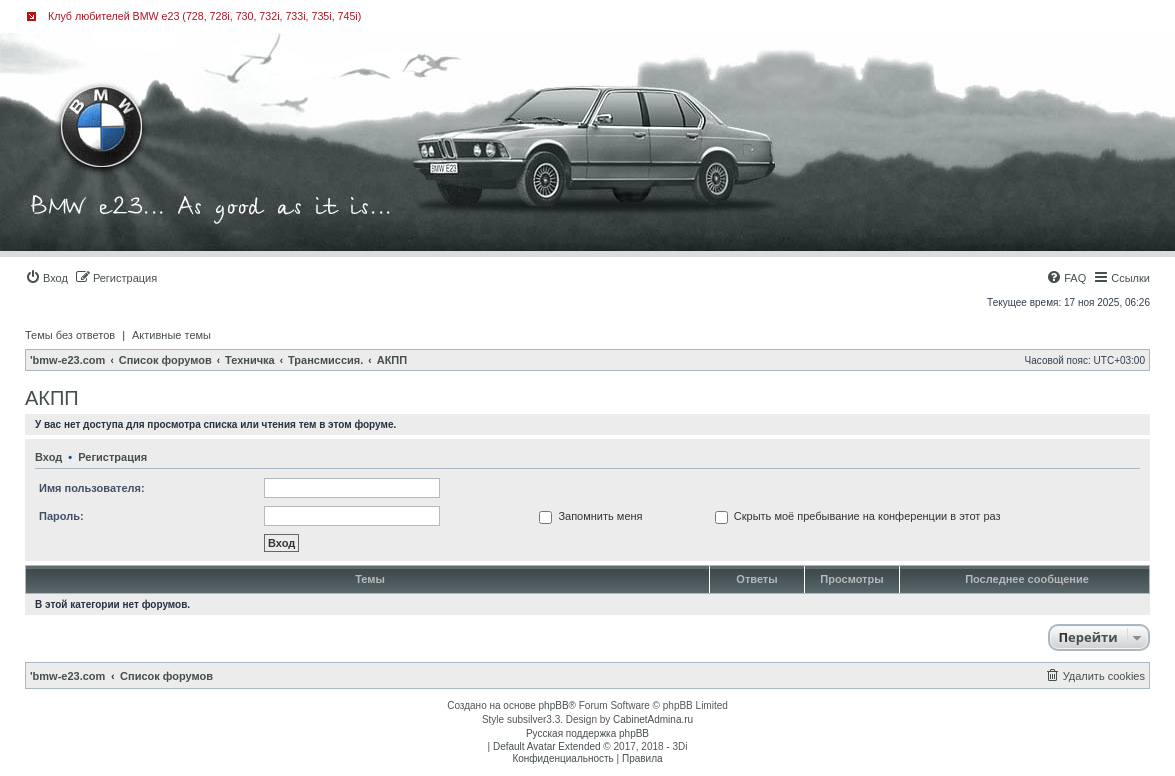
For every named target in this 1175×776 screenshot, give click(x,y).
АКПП (52, 398)
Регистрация (112, 457)
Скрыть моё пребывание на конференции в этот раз (858, 516)
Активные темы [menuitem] (171, 335)
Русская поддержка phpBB (587, 733)
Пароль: (61, 516)
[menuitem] (46, 278)
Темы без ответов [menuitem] (70, 335)
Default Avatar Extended (547, 746)
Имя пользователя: (92, 488)
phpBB (554, 705)
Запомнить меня (590, 516)
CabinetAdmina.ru (653, 719)
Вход (48, 457)
